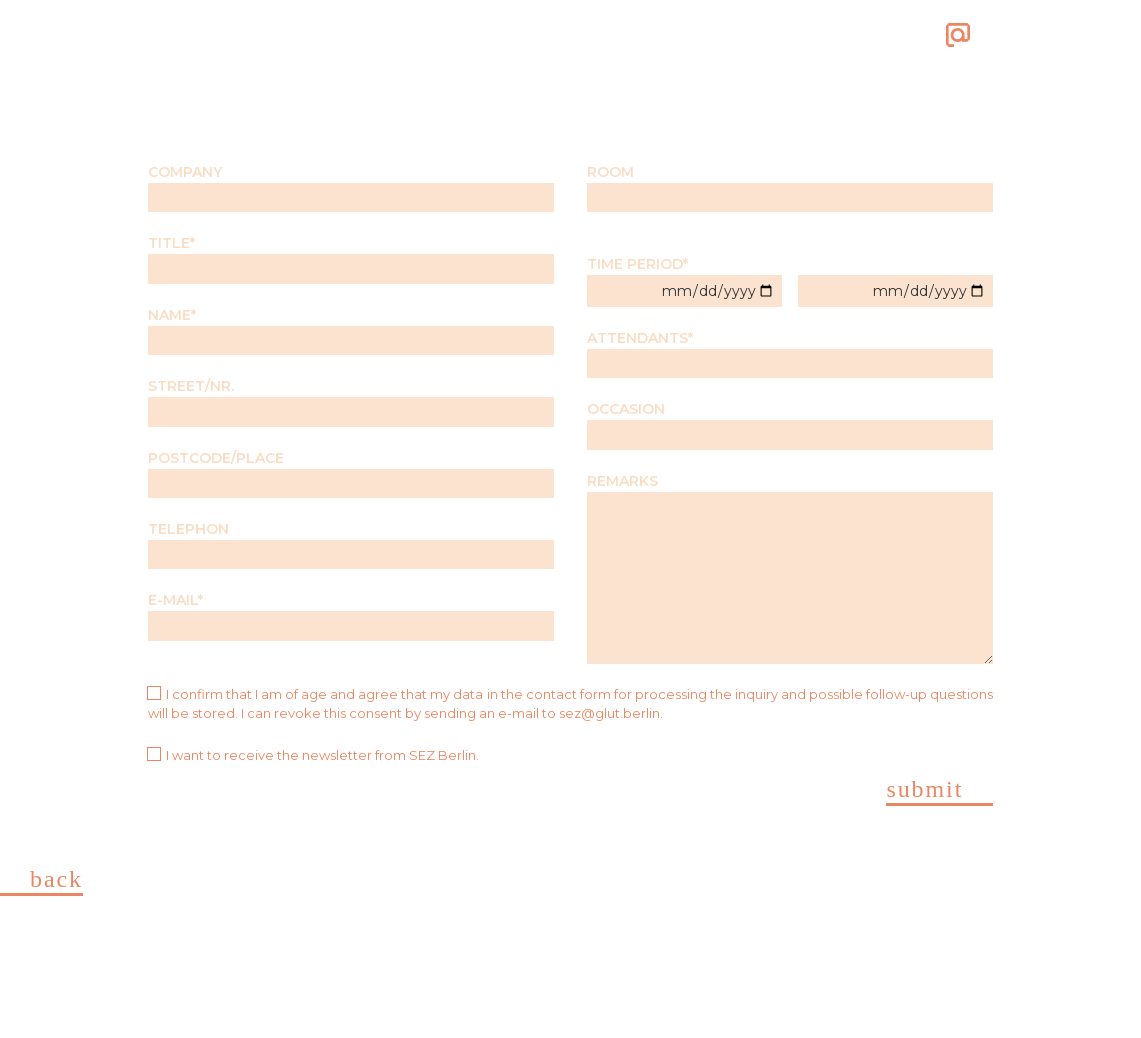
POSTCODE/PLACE (351, 473)
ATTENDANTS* (790, 353)
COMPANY (351, 187)
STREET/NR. (351, 401)
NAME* (351, 330)
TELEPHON (351, 544)
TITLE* (351, 258)
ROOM (790, 187)
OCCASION (790, 424)
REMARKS (790, 568)
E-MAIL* (351, 615)
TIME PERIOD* (684, 280)
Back (56, 879)
